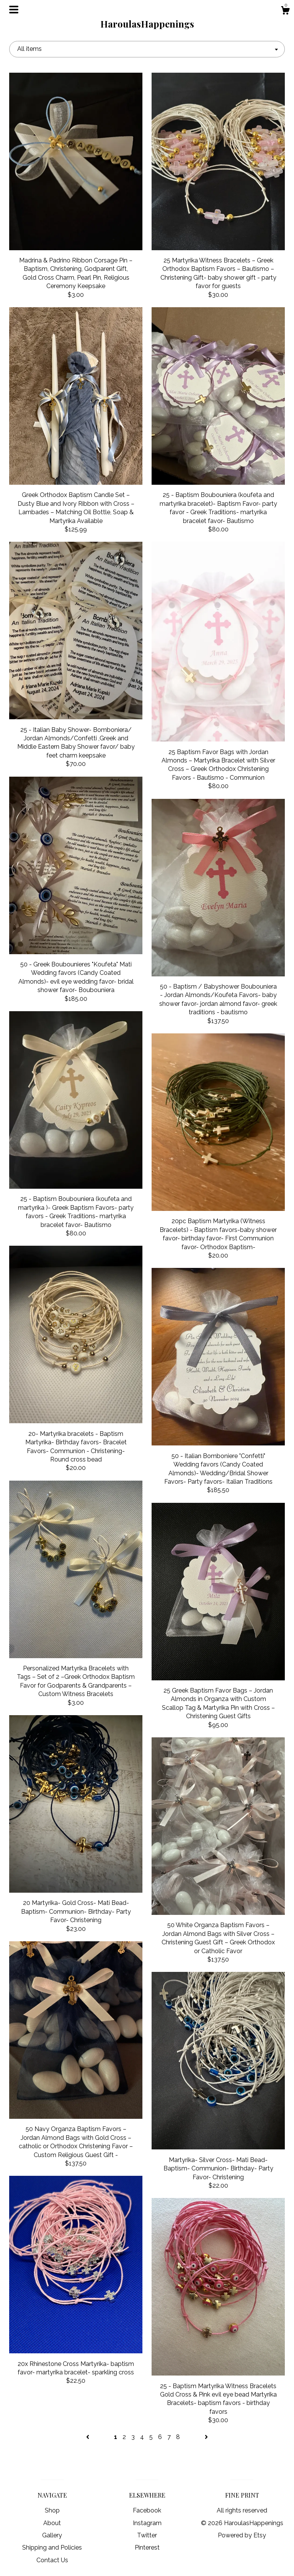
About (52, 2523)
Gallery (52, 2535)
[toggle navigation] (13, 9)
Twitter (147, 2535)
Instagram (147, 2523)
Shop (52, 2510)
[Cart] (285, 11)
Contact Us (52, 2560)
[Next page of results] (206, 2437)
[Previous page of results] (88, 2437)
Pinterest (147, 2547)
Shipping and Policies (52, 2547)
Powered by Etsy (242, 2535)
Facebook (147, 2510)
